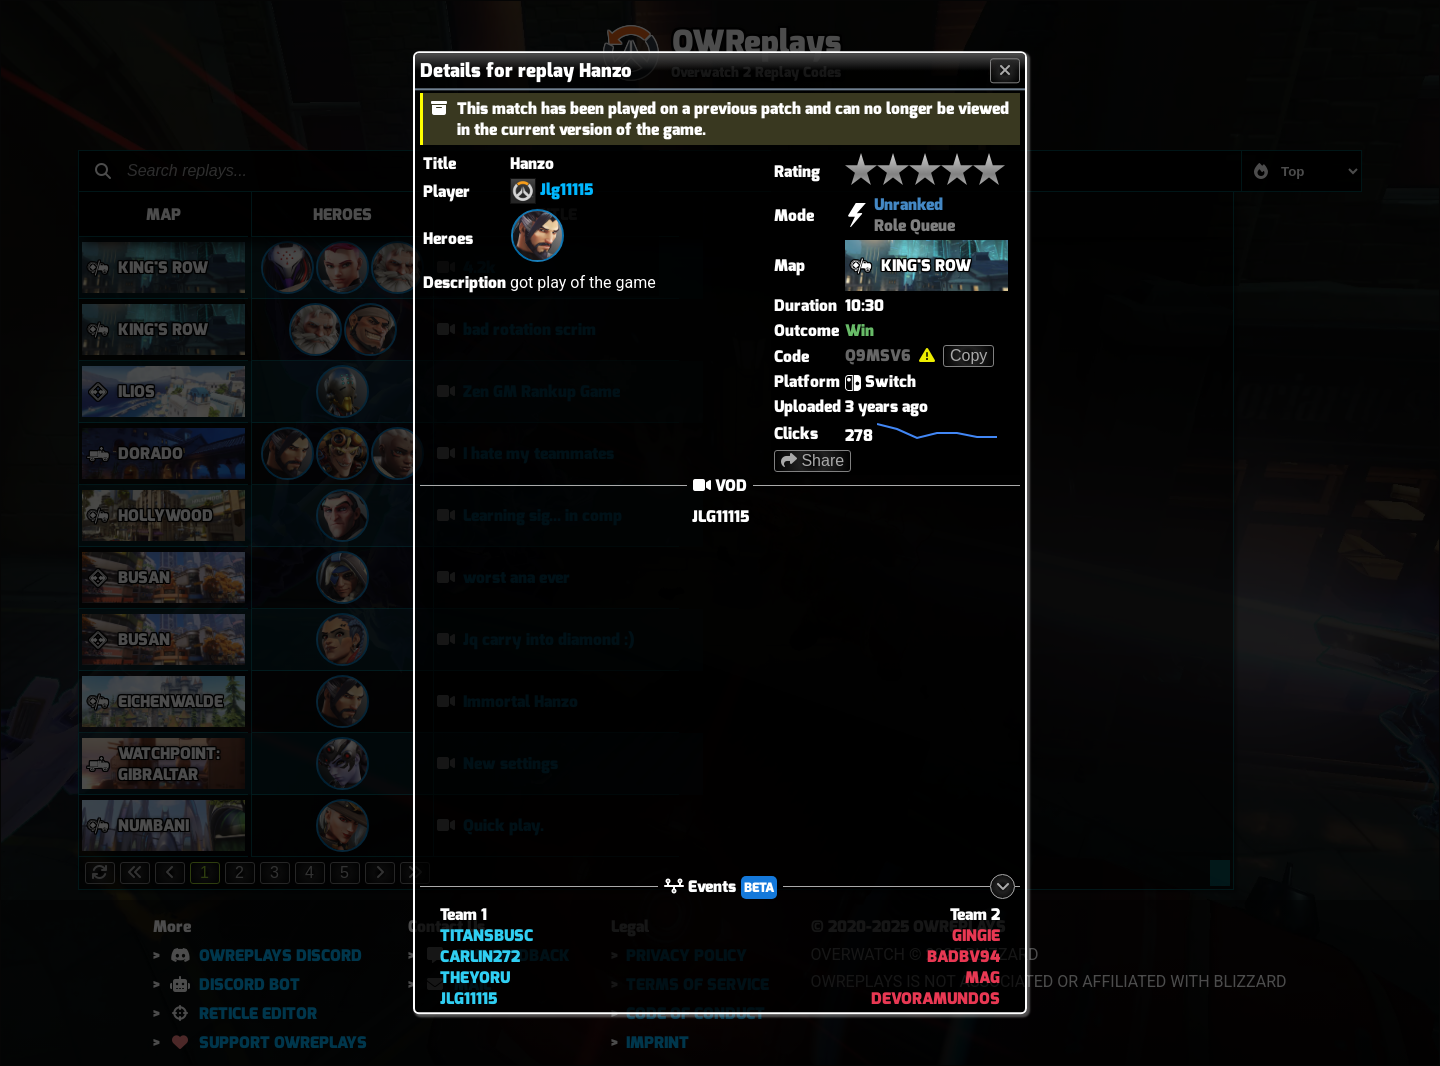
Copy (968, 355)
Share (812, 460)
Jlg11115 (566, 190)
